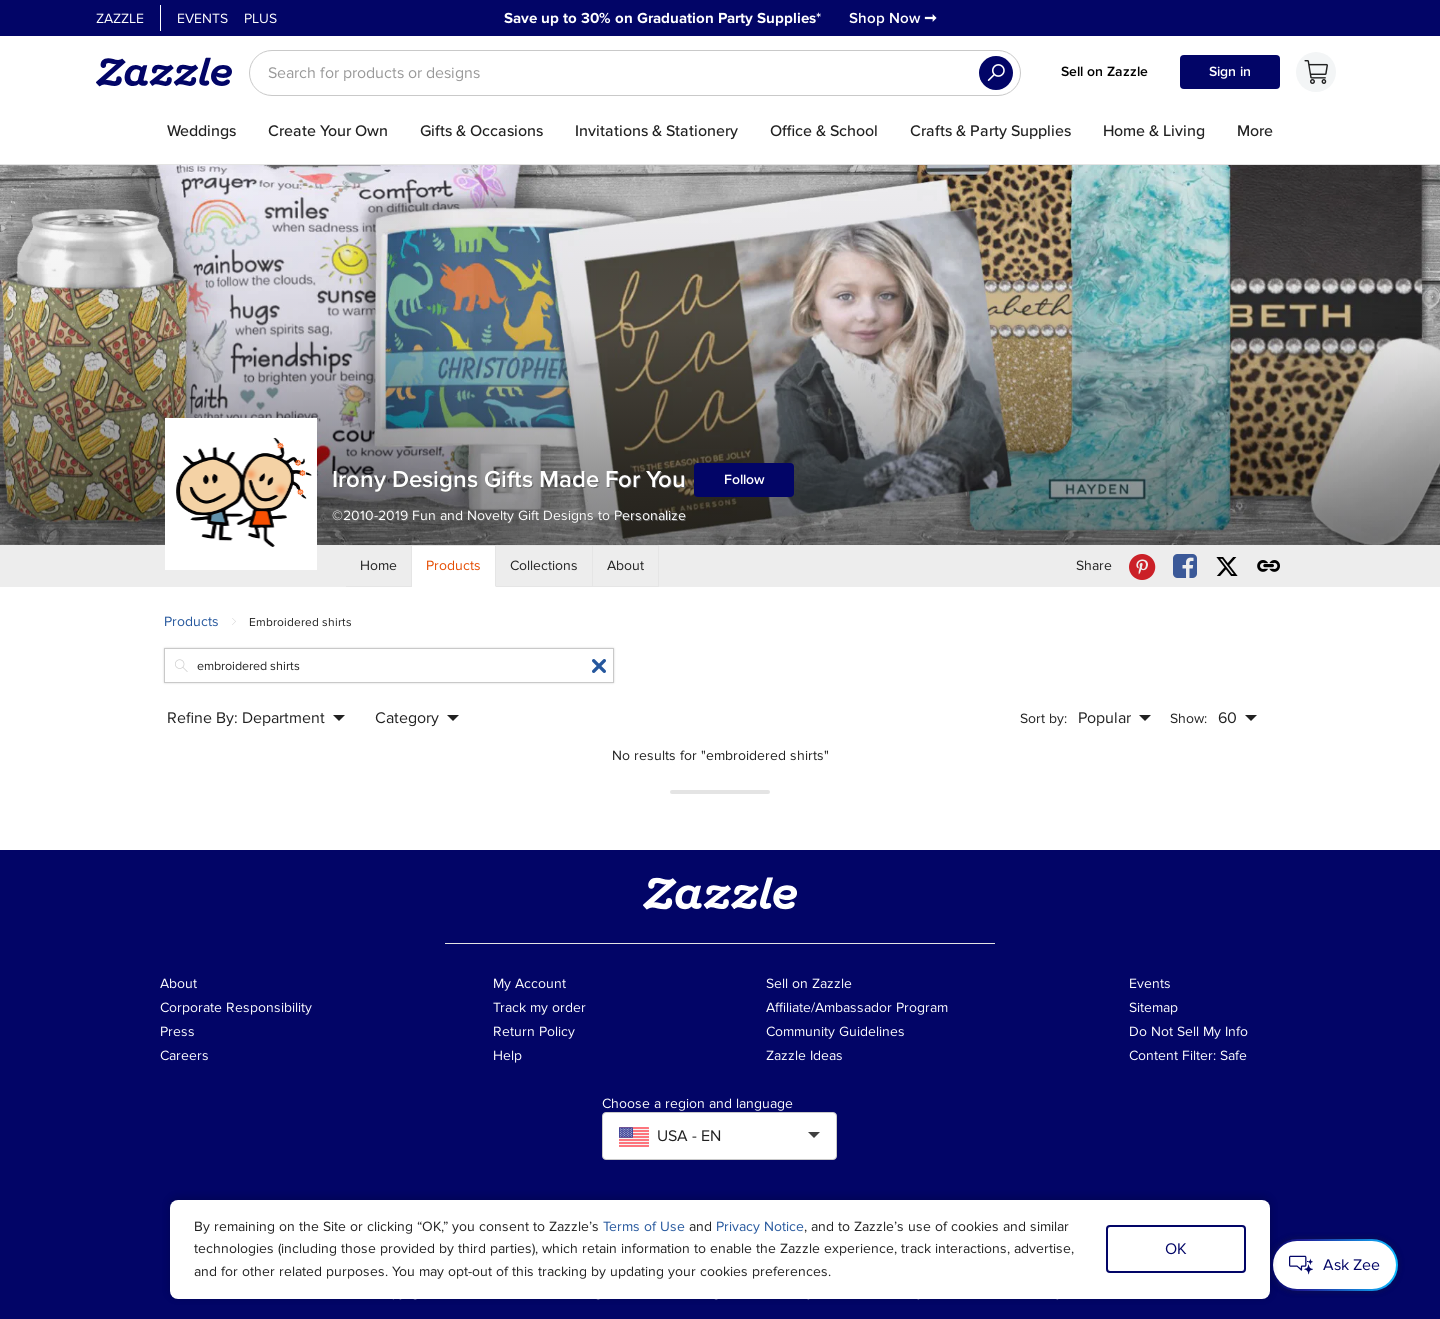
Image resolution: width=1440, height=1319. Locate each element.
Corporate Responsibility (236, 1007)
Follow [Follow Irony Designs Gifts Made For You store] (744, 479)
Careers (184, 1055)
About (178, 983)
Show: (1188, 718)
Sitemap (1153, 1007)
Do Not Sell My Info (1188, 1031)
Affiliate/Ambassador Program (857, 1007)
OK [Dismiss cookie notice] (1176, 1249)
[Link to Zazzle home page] (171, 72)
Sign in (1230, 71)
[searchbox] (635, 73)
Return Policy (534, 1031)
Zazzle (120, 18)
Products (191, 621)
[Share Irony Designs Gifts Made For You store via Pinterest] (1142, 566)
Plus (260, 18)
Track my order (539, 1007)
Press (177, 1031)
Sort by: (1043, 718)
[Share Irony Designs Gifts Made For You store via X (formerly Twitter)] (1227, 566)
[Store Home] (379, 566)
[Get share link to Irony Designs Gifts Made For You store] (1269, 566)
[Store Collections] (544, 566)
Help (507, 1055)
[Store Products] (454, 566)
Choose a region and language (697, 1104)
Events (202, 18)
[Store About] (626, 566)
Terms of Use (644, 1226)
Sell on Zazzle (1104, 71)
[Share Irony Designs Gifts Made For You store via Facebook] (1185, 566)
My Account (529, 983)
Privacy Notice (760, 1226)
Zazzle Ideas (804, 1055)
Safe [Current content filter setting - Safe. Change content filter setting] (1233, 1055)
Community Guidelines (835, 1031)
